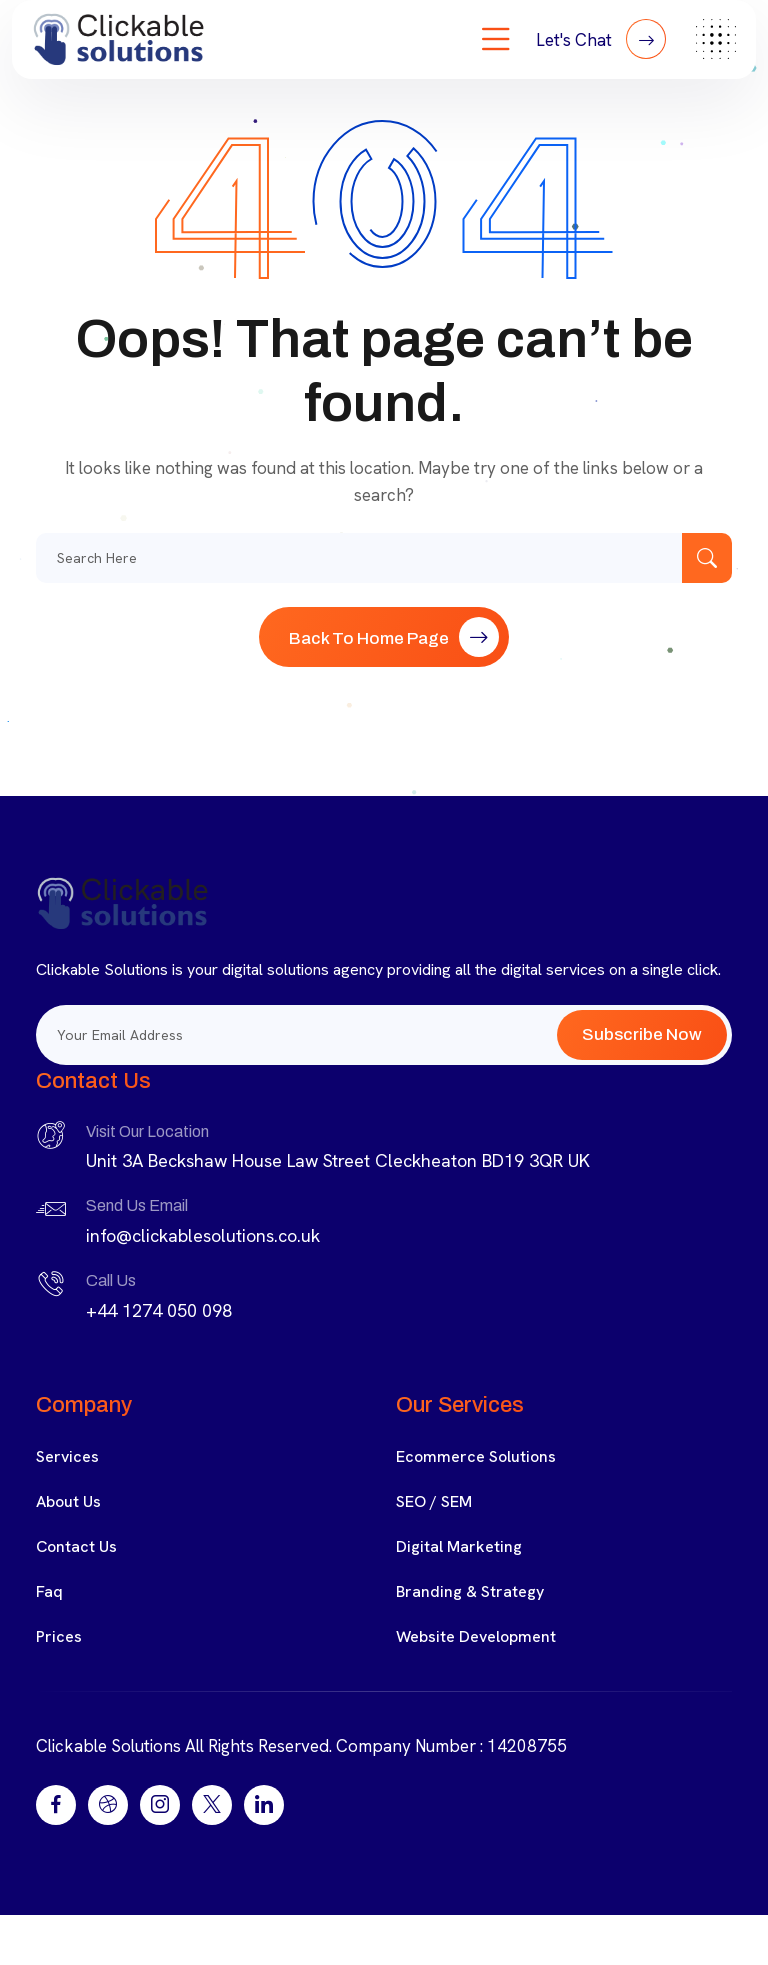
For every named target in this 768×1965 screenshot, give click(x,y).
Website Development (476, 1636)
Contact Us (76, 1546)
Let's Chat (601, 39)
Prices (59, 1636)
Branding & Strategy (470, 1591)
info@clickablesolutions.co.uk (203, 1235)
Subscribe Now (642, 1034)
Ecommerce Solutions (476, 1456)
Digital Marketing (459, 1546)
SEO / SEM (434, 1501)
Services (67, 1456)
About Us (68, 1501)
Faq (49, 1591)
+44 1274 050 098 (159, 1310)
